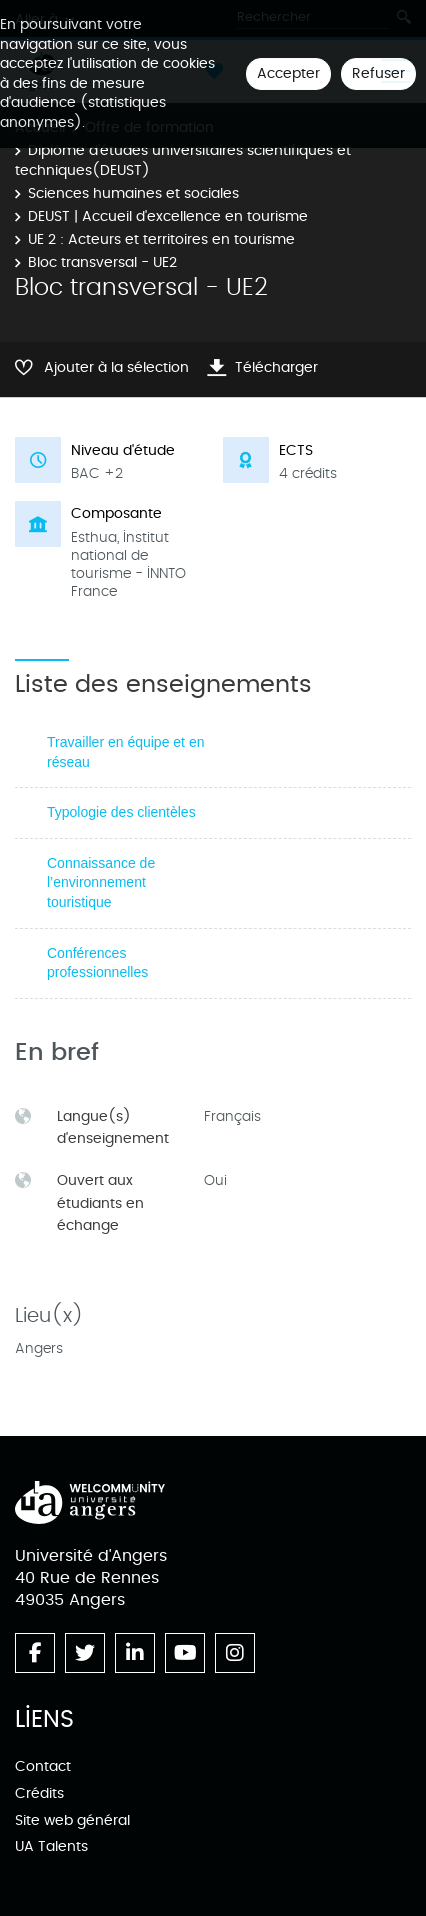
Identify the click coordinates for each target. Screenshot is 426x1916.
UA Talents (51, 1846)
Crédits (39, 1793)
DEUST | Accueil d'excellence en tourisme (168, 216)
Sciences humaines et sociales (133, 193)
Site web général (72, 1820)
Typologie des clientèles (121, 812)
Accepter (288, 73)
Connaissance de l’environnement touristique (101, 882)
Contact (43, 1766)
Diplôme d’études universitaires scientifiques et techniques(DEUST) (183, 160)
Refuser (378, 73)
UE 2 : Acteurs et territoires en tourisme (161, 239)
